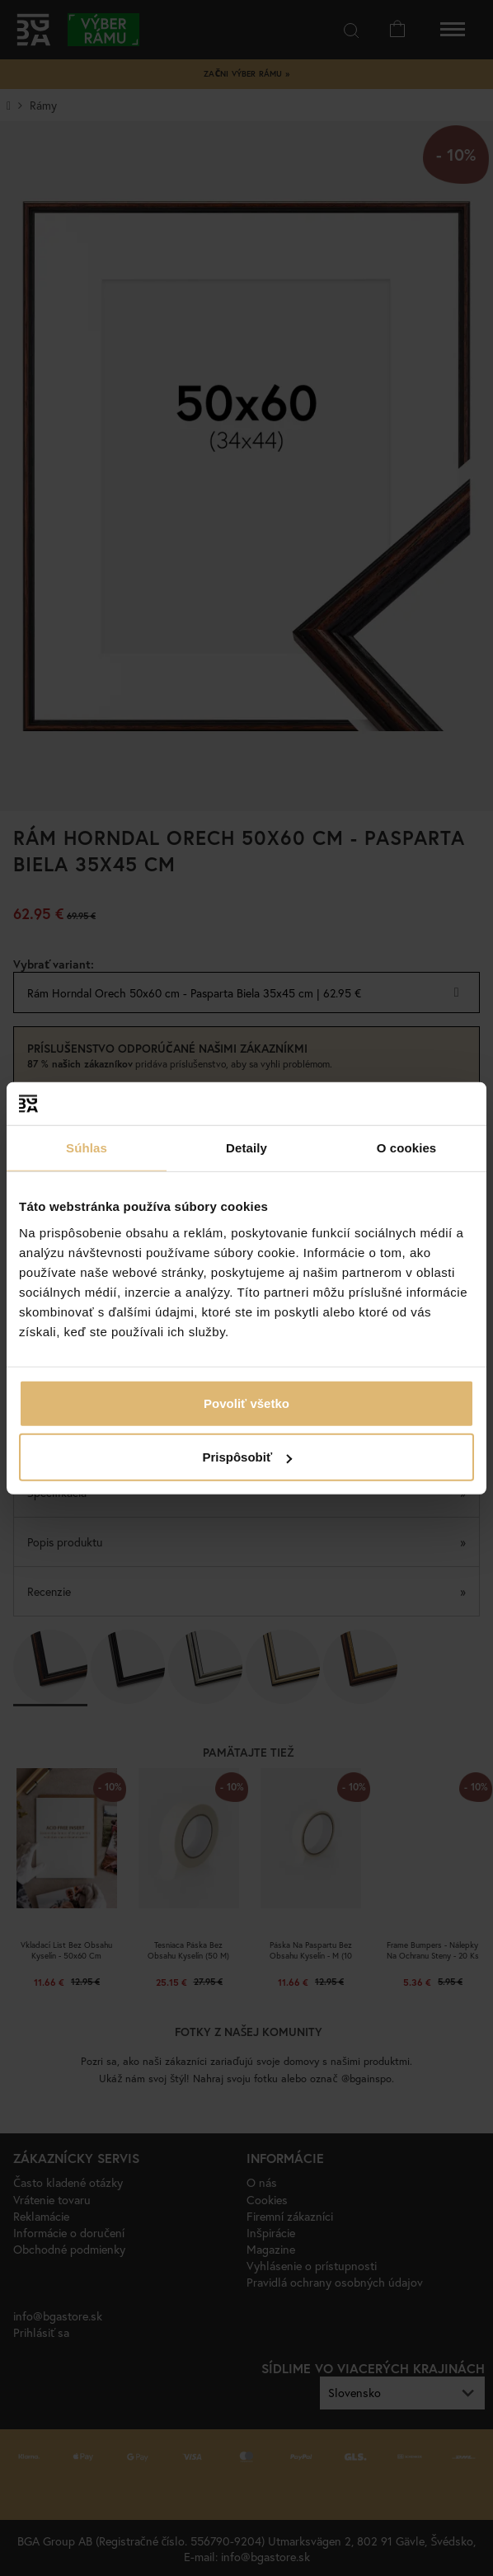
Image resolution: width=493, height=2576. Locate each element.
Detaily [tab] (246, 1148)
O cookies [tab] (407, 1148)
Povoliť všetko (246, 1403)
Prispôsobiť (247, 1457)
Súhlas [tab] (86, 1148)
